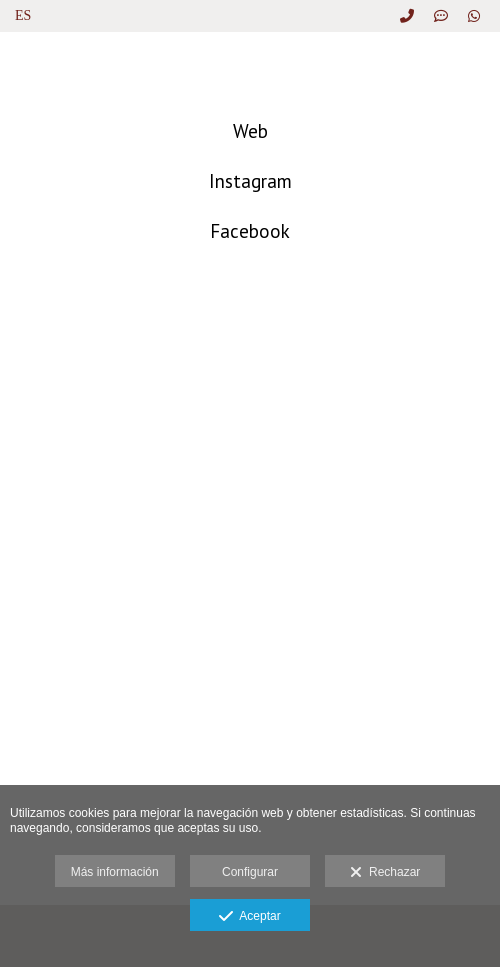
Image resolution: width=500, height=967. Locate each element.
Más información (115, 872)
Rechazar (385, 873)
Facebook (250, 231)
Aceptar (249, 917)
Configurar (250, 872)
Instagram (250, 181)
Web (250, 131)
